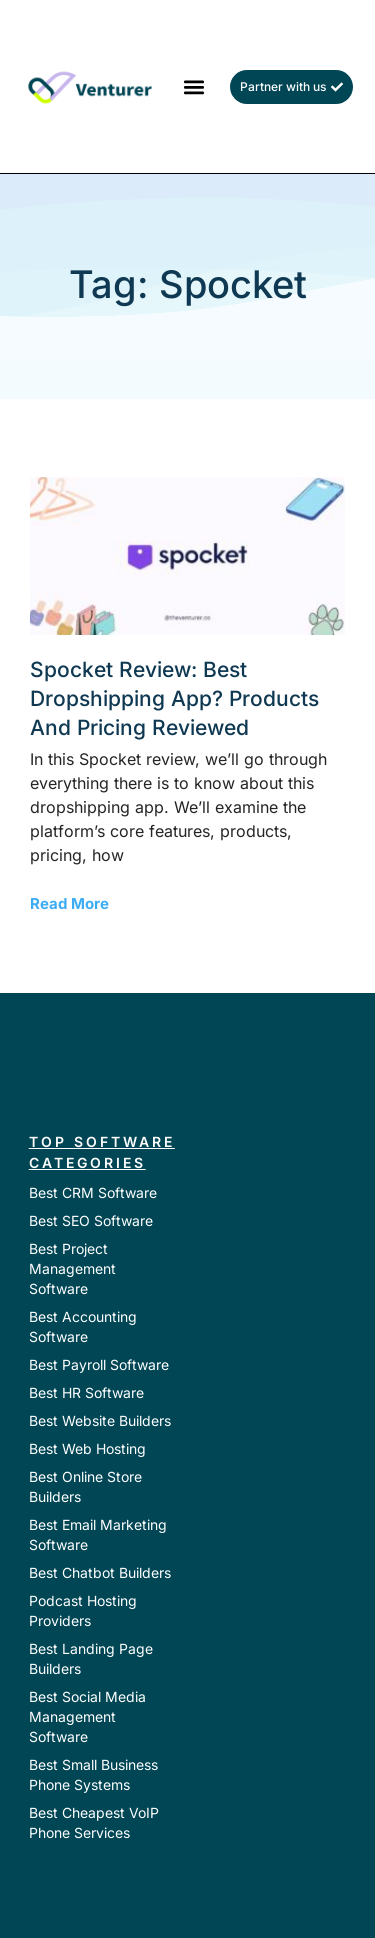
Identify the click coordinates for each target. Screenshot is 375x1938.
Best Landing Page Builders (91, 1658)
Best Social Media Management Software (87, 1716)
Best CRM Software (93, 1192)
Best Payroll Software (99, 1364)
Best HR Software (86, 1392)
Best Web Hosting (87, 1448)
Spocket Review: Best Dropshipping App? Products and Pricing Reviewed (174, 699)
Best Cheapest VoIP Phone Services (94, 1822)
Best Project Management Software (72, 1268)
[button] (193, 86)
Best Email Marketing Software (98, 1534)
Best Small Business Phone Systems (93, 1774)
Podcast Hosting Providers (83, 1610)
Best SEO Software (91, 1220)
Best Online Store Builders (85, 1486)
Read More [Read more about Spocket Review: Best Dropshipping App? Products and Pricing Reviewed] (69, 903)
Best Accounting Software (83, 1326)
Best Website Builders (100, 1420)
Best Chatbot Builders (100, 1572)
